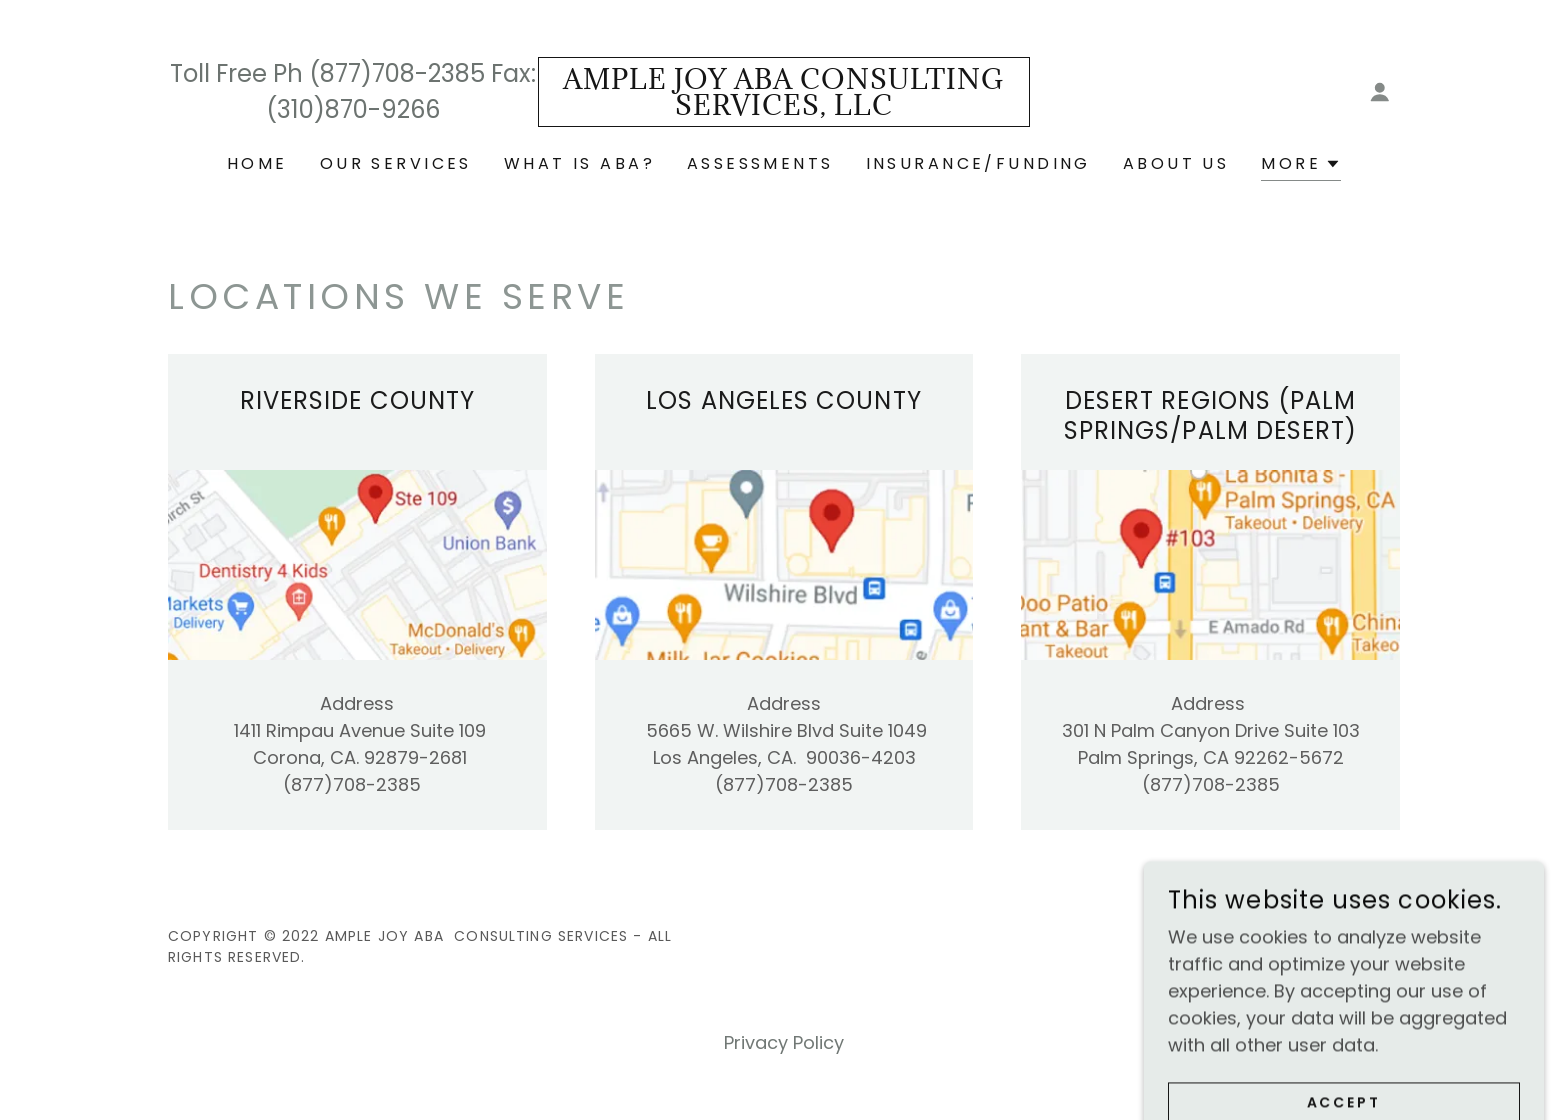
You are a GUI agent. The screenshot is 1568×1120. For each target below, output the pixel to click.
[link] (784, 108)
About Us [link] (1176, 163)
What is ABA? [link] (579, 163)
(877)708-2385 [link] (397, 73)
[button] (1380, 92)
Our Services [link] (396, 163)
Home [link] (257, 163)
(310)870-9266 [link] (353, 109)
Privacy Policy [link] (784, 1042)
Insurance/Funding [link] (978, 163)
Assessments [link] (760, 163)
